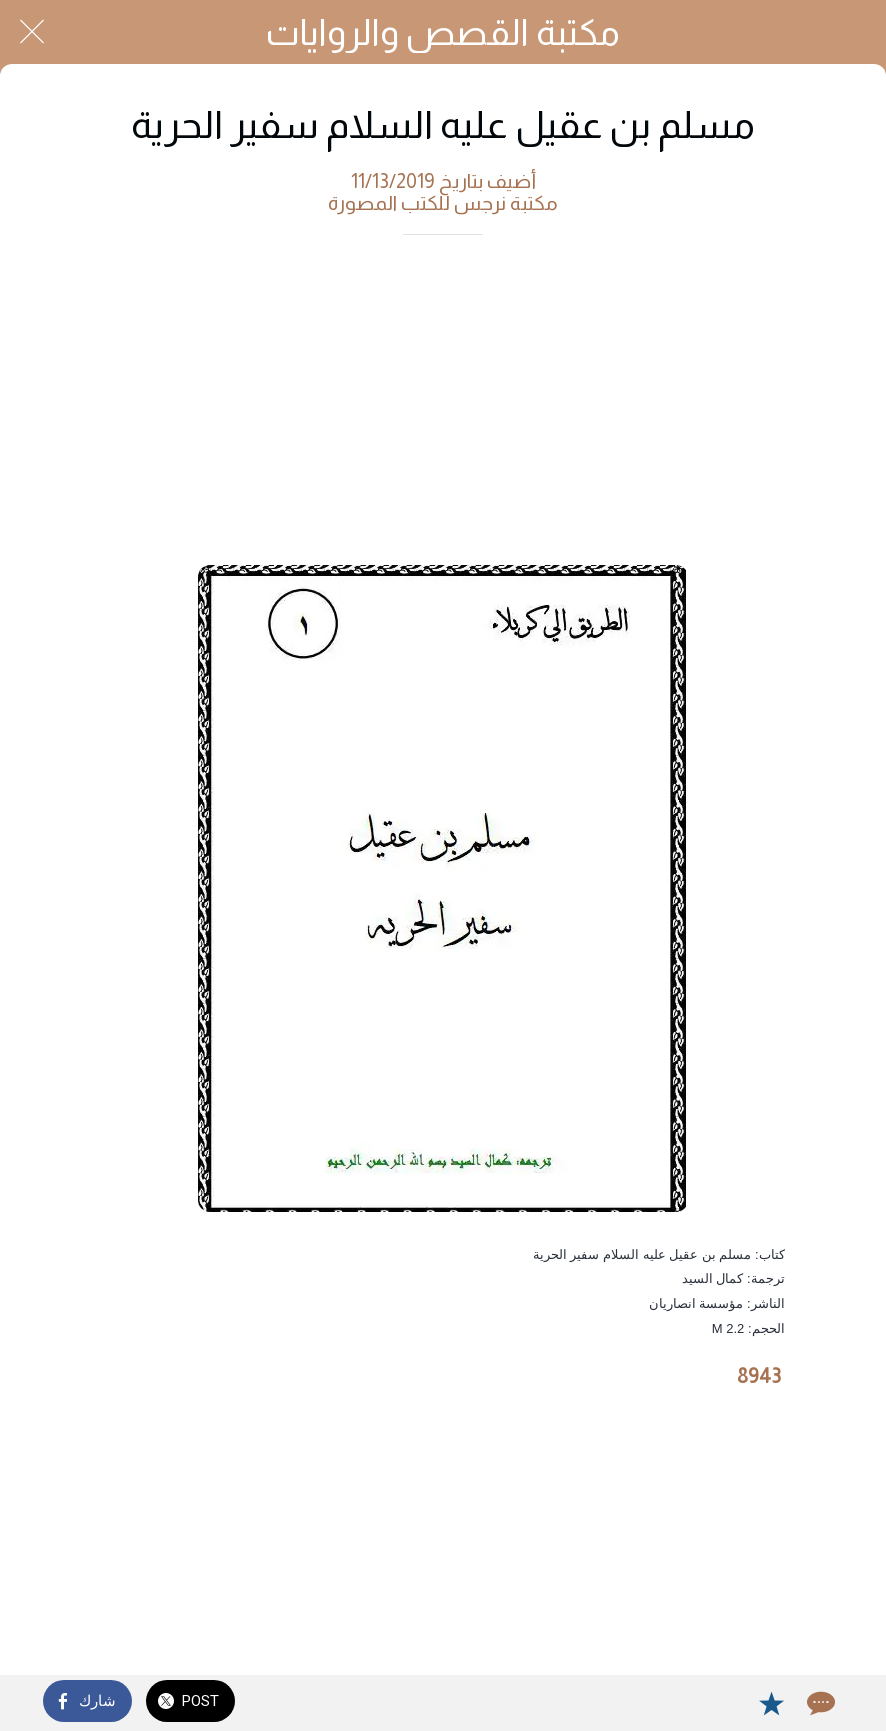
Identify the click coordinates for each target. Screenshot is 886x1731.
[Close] (32, 32)
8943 (759, 1376)
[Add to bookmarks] (771, 1703)
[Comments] (819, 1703)
